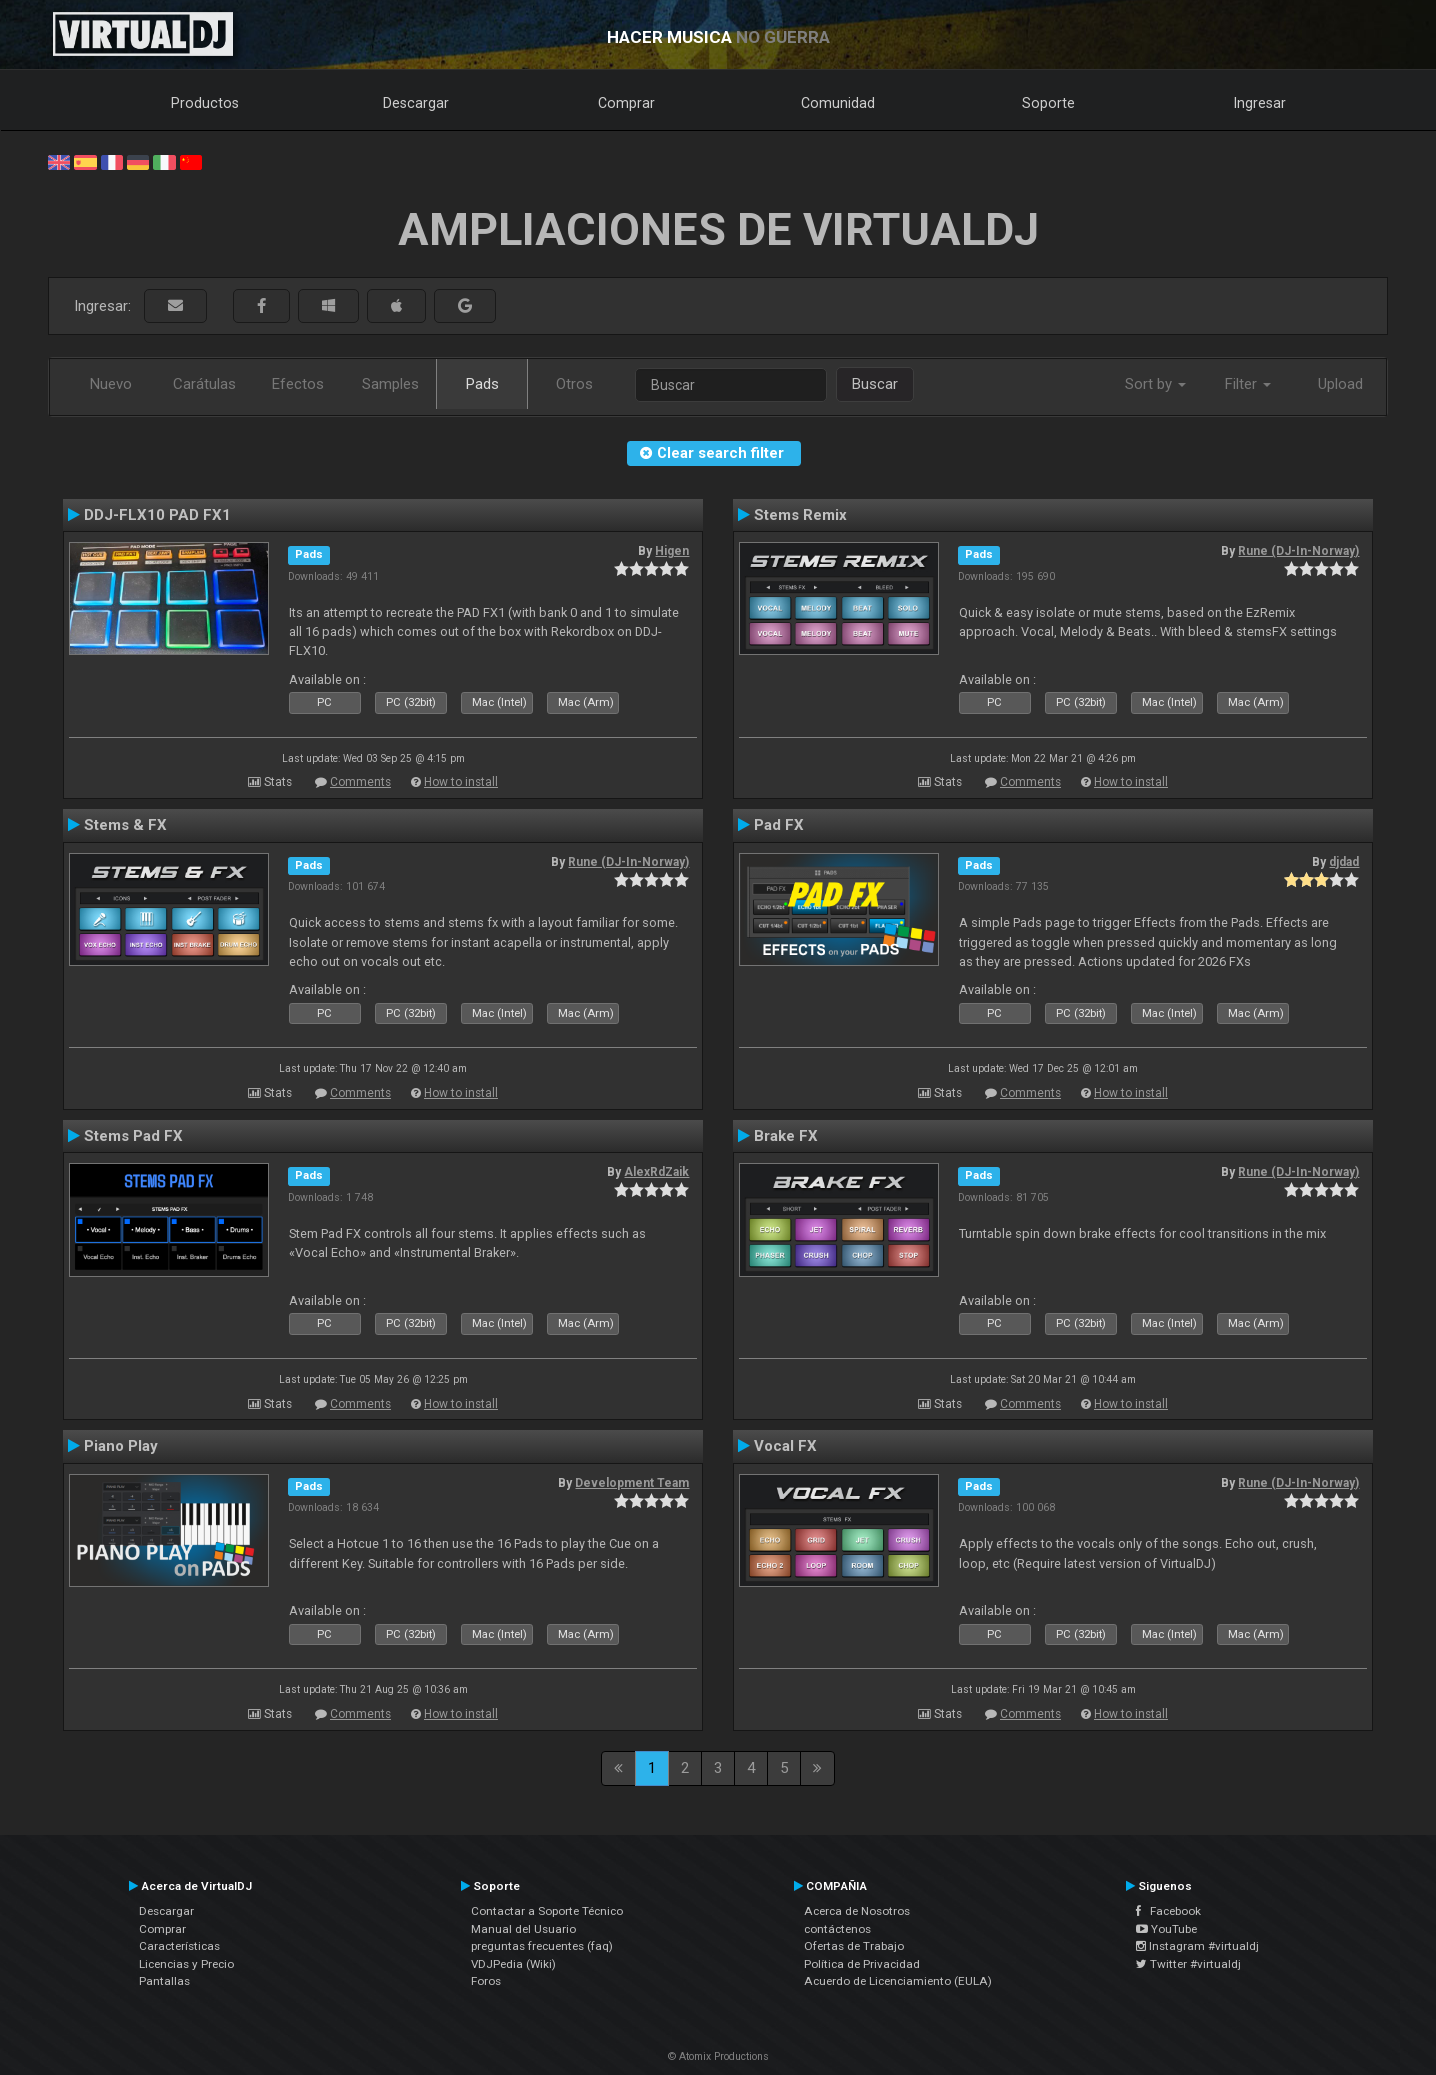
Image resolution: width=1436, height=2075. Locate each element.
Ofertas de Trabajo (854, 1946)
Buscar (875, 384)
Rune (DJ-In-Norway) (1298, 551)
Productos (205, 103)
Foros (486, 1981)
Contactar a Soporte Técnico (547, 1911)
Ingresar (1260, 103)
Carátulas (204, 384)
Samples (390, 384)
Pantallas (164, 1981)
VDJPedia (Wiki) (513, 1964)
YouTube (1166, 1929)
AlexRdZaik (656, 1172)
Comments (360, 782)
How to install (461, 782)
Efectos (298, 384)
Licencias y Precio (186, 1964)
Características (179, 1946)
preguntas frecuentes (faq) (542, 1946)
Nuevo (111, 384)
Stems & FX (125, 825)
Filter (1248, 384)
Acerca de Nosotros (857, 1911)
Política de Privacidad (862, 1964)
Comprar (626, 103)
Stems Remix (800, 515)
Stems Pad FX (133, 1136)
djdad (1344, 862)
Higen (672, 551)
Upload (1340, 384)
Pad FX (779, 825)
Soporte (1048, 103)
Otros (574, 384)
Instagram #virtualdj (1197, 1946)
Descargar (416, 103)
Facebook (1168, 1911)
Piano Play (121, 1446)
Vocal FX (785, 1446)
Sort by (1155, 384)
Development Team (632, 1483)
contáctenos (837, 1929)
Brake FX (786, 1136)
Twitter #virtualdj (1188, 1964)
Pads (482, 384)
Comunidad (838, 103)
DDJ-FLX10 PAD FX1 (157, 515)
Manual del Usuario (523, 1929)
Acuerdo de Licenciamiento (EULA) (898, 1981)
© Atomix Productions (718, 2056)
